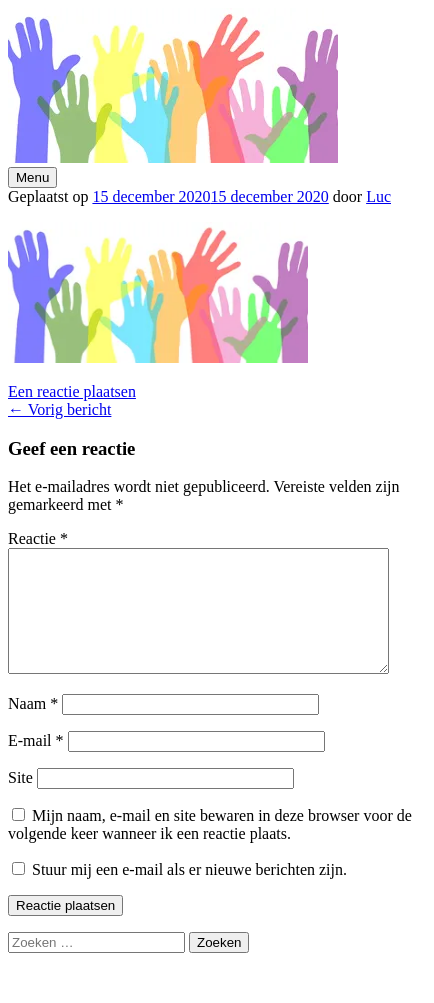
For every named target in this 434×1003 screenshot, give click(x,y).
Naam (33, 727)
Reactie (38, 538)
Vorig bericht (59, 409)
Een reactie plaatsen (72, 391)
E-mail (36, 764)
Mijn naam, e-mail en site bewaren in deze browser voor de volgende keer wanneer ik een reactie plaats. (210, 848)
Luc (378, 196)
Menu (32, 177)
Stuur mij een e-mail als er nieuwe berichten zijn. (189, 893)
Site (20, 801)
